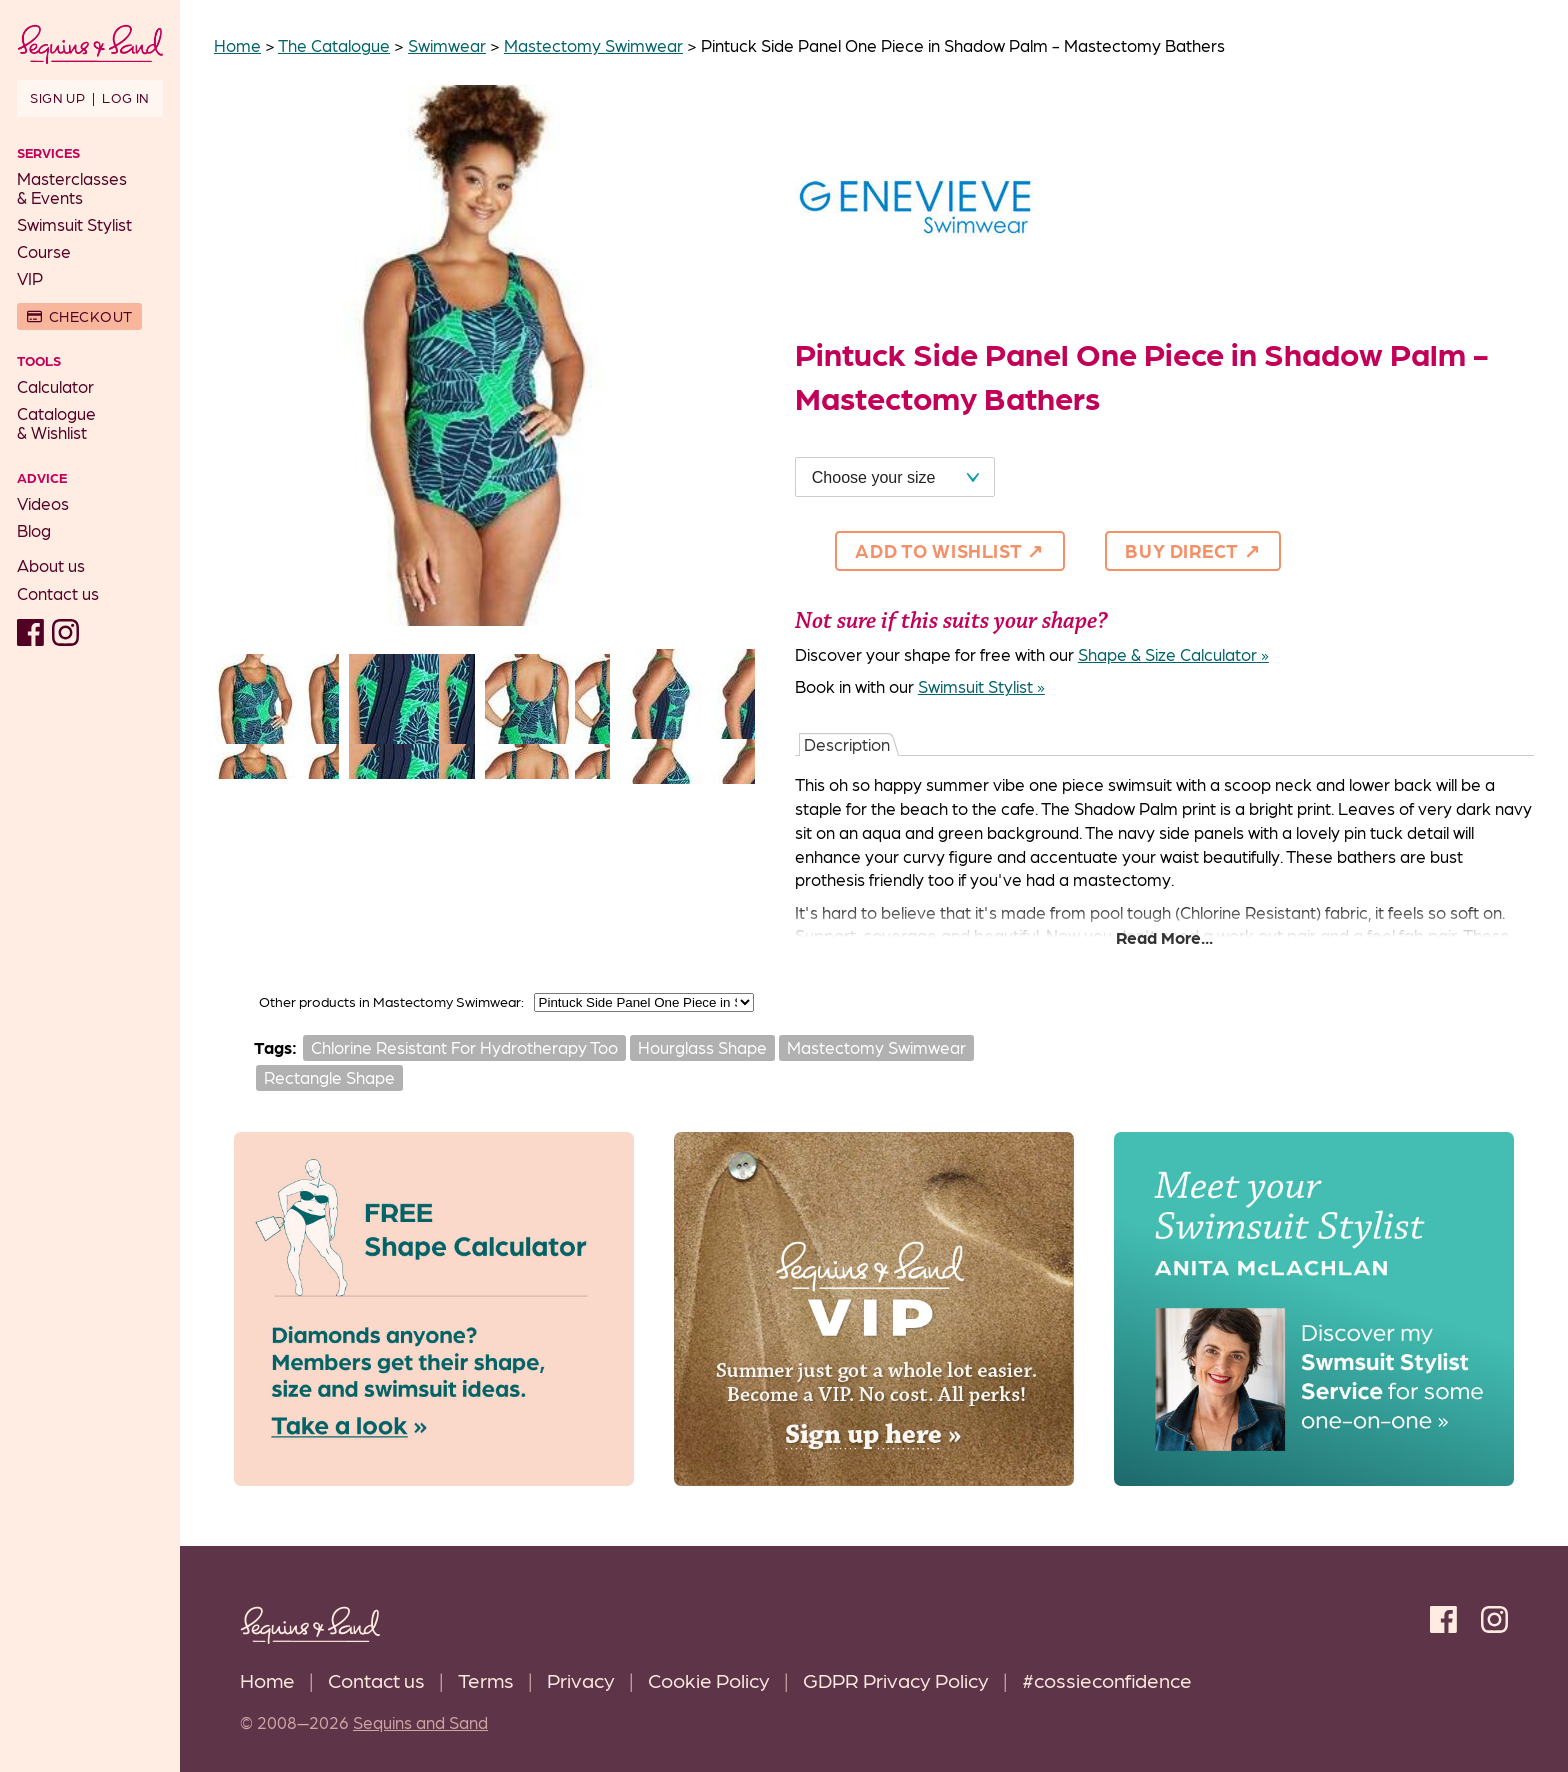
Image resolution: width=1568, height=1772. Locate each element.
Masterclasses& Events (72, 187)
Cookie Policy (709, 1679)
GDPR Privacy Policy (896, 1679)
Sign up (57, 97)
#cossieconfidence (1107, 1679)
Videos (43, 503)
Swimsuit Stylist (74, 224)
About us (51, 565)
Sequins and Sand (420, 1722)
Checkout (91, 316)
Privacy (581, 1679)
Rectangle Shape (329, 1077)
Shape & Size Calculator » (1173, 654)
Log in (125, 97)
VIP (30, 278)
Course (44, 251)
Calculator (55, 386)
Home (267, 1679)
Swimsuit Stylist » (981, 686)
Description (847, 744)
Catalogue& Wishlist (56, 422)
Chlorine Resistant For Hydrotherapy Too (464, 1047)
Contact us (58, 593)
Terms (486, 1679)
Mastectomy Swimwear (876, 1047)
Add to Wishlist (938, 550)
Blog (34, 530)
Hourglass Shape (702, 1047)
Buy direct (1182, 550)
